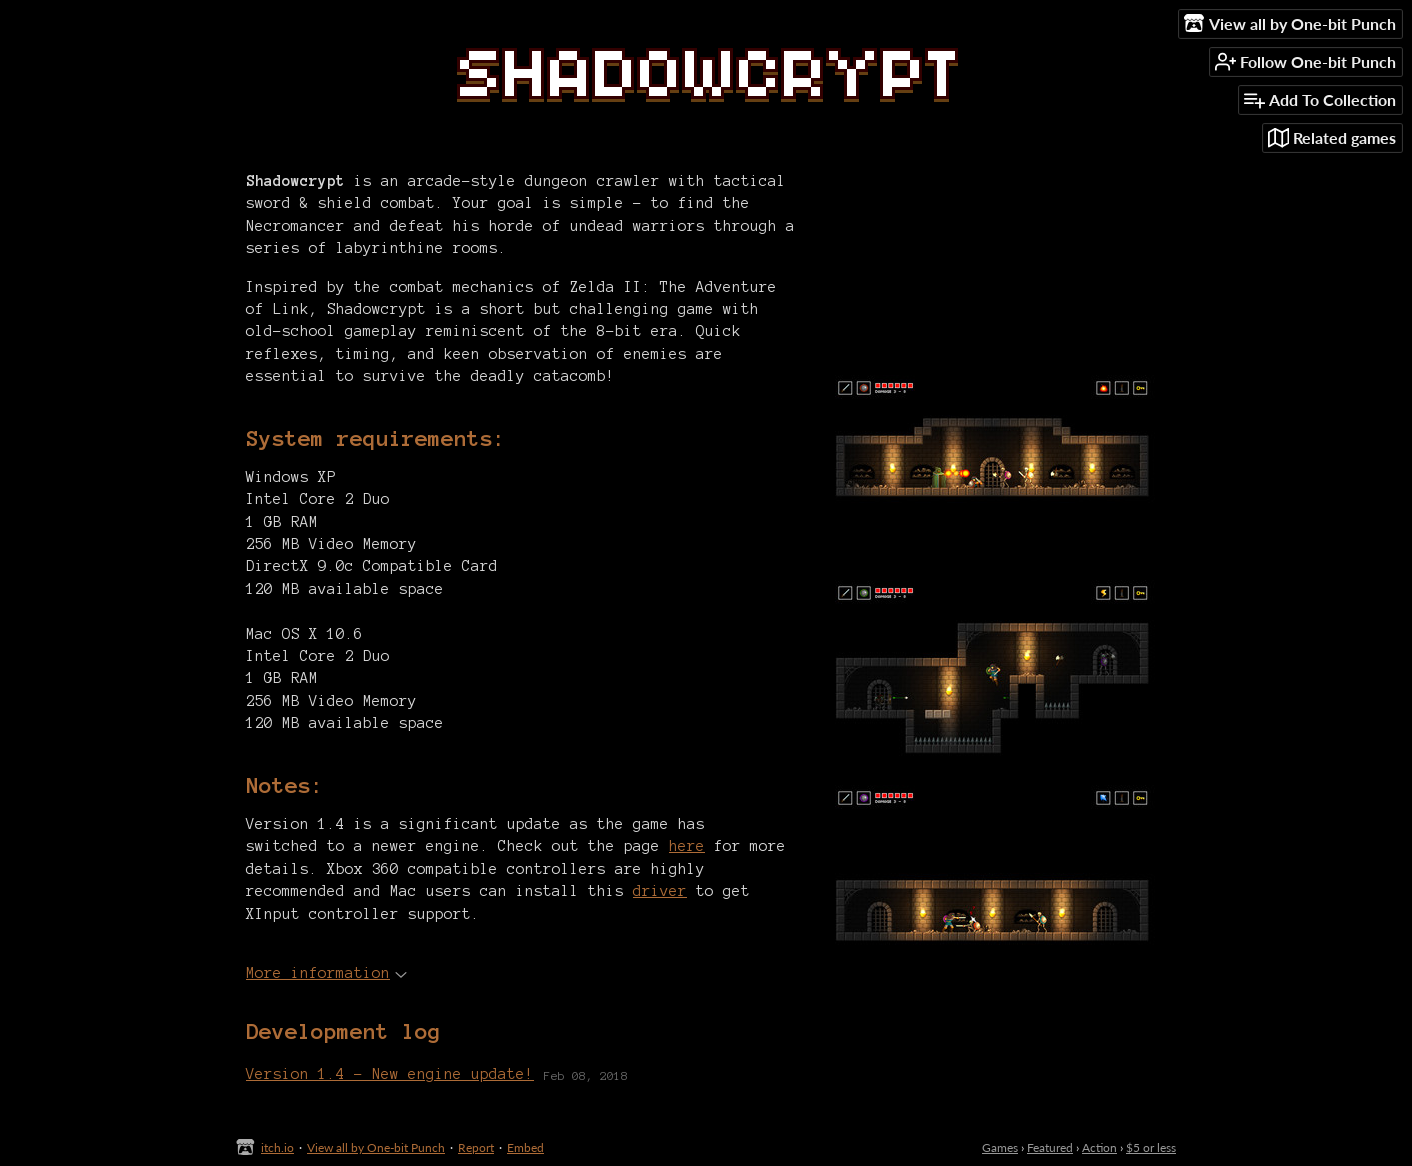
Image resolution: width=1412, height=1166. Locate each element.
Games (1000, 1147)
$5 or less (1151, 1147)
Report (476, 1147)
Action (1099, 1147)
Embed (525, 1147)
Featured (1050, 1147)
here (687, 846)
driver (660, 891)
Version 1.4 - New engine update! (390, 1074)
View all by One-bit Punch (376, 1147)
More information (326, 973)
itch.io (277, 1147)
